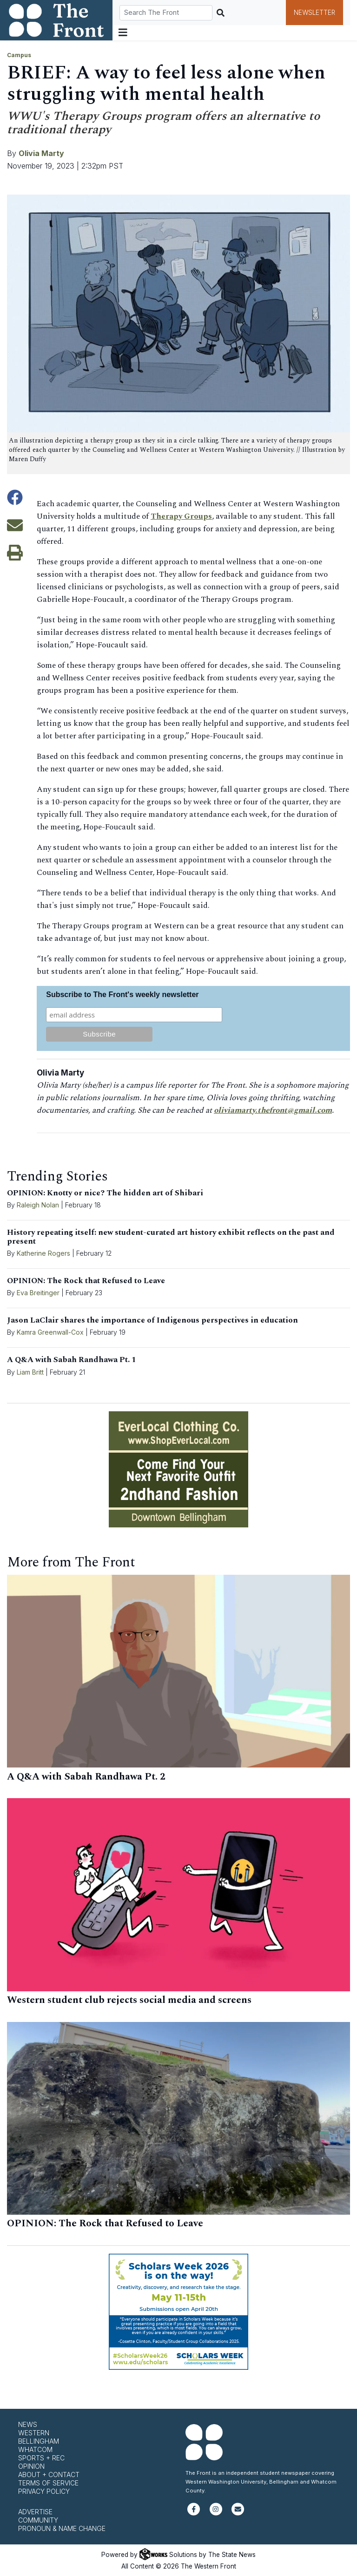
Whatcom (35, 2449)
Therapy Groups (181, 516)
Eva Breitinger (38, 1293)
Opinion (31, 2466)
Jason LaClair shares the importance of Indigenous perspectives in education (152, 1320)
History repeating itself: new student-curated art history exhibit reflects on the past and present (171, 1236)
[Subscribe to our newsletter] (238, 2513)
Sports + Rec (41, 2458)
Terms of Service (48, 2483)
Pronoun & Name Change (62, 2528)
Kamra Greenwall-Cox (50, 1332)
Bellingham (38, 2441)
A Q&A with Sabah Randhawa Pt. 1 (71, 1360)
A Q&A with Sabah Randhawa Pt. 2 (86, 1776)
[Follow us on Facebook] (193, 2513)
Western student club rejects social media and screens (129, 2000)
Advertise (35, 2512)
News (27, 2424)
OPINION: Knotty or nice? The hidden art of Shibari (105, 1193)
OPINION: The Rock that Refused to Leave (86, 1281)
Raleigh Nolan (38, 1205)
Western (33, 2433)
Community (38, 2520)
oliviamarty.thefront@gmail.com (273, 1110)
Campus (19, 55)
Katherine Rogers (43, 1253)
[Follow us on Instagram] (216, 2513)
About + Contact (48, 2474)
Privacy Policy (44, 2491)
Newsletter (314, 12)
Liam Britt (30, 1372)
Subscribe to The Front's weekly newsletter (122, 994)
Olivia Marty (41, 153)
